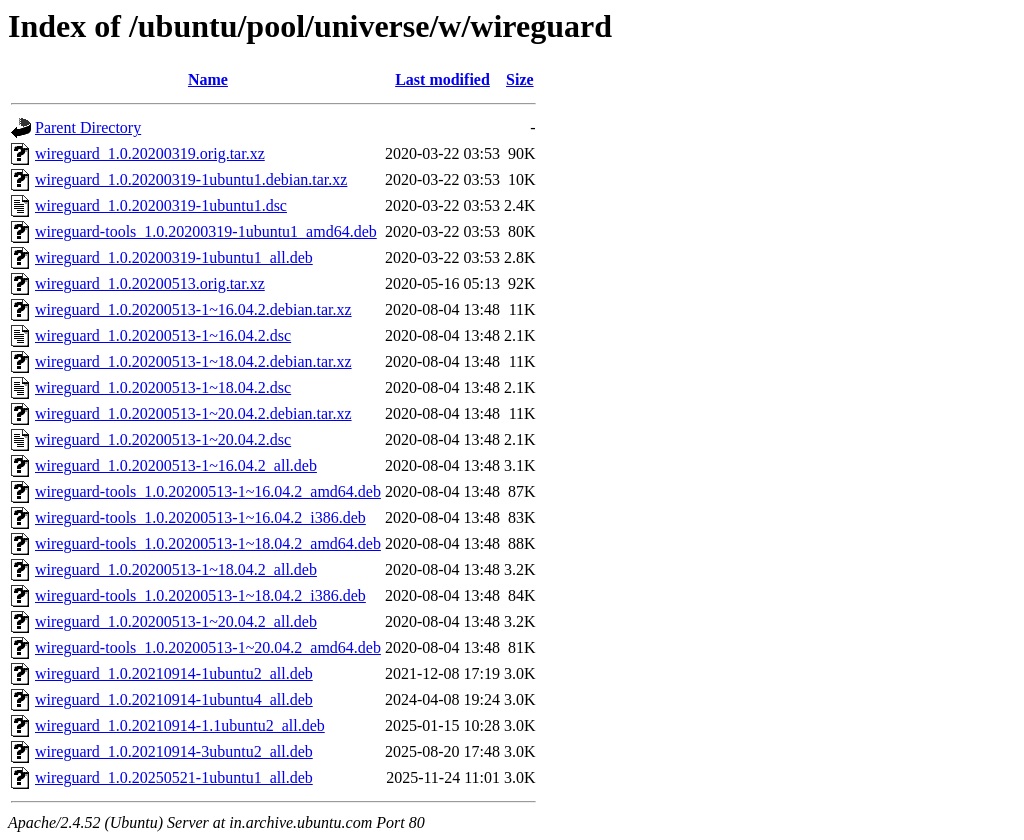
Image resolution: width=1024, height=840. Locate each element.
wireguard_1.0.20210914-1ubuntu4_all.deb (174, 699)
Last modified (442, 79)
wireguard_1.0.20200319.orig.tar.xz (150, 153)
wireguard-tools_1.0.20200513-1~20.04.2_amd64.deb (208, 647)
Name (208, 79)
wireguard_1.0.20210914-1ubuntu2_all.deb (174, 673)
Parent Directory (88, 127)
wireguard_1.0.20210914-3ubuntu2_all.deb (174, 751)
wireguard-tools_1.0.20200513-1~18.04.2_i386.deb (200, 595)
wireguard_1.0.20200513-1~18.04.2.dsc (163, 387)
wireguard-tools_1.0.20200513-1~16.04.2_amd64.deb (208, 491)
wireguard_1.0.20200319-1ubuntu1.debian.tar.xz (191, 179)
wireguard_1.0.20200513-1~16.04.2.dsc (163, 335)
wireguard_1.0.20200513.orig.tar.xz (150, 283)
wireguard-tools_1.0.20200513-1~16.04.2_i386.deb (200, 517)
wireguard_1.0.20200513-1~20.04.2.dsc (163, 439)
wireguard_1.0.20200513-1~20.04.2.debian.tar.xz (193, 413)
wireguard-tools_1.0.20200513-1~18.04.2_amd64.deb (208, 543)
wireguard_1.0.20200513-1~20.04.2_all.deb (176, 621)
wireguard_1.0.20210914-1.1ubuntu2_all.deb (180, 725)
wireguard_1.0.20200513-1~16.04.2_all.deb (176, 465)
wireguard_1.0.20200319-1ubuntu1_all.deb (174, 257)
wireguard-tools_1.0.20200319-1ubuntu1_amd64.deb (206, 231)
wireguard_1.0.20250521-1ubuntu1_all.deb (174, 777)
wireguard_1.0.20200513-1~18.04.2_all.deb (176, 569)
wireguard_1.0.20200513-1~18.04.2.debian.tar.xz (193, 361)
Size (520, 79)
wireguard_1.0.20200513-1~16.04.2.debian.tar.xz (193, 309)
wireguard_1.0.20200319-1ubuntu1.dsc (161, 205)
